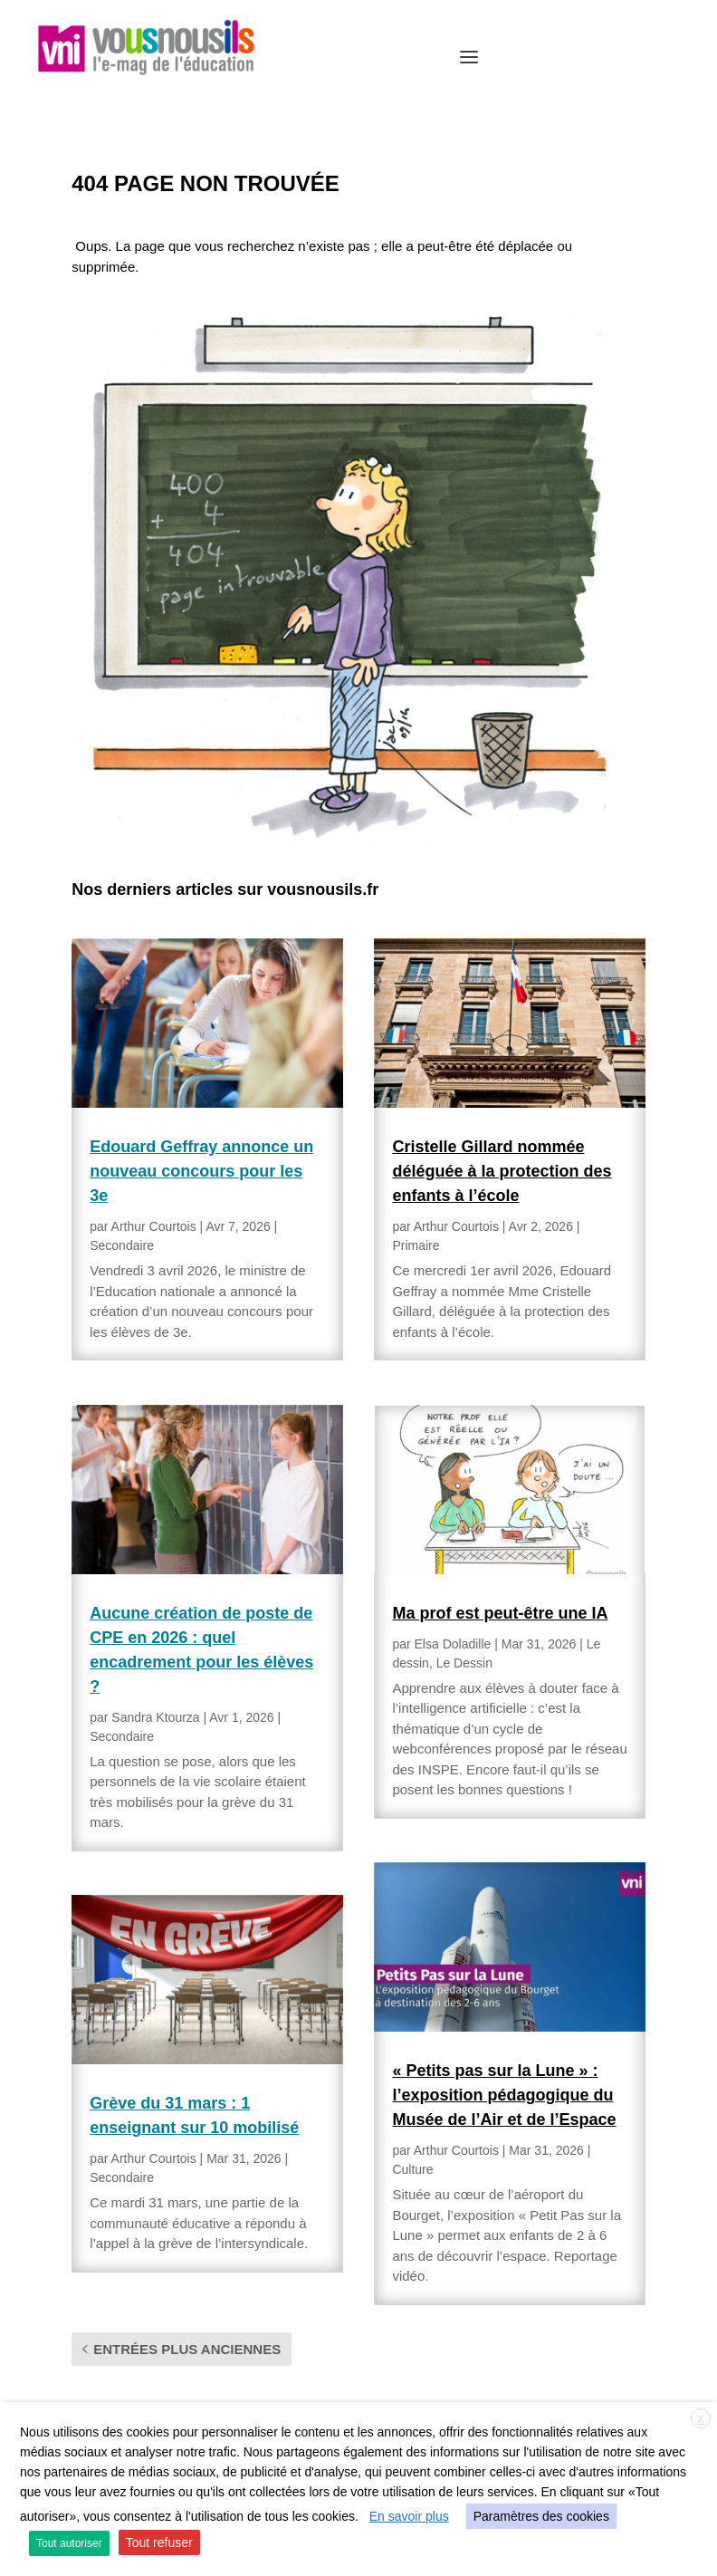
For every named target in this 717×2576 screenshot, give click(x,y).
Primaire (415, 1245)
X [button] (700, 2419)
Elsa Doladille (453, 1644)
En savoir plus (409, 2516)
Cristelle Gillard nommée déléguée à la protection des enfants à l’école (501, 1171)
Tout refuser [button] (159, 2542)
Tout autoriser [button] (69, 2543)
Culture (412, 2169)
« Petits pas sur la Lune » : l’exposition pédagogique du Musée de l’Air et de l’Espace (504, 2095)
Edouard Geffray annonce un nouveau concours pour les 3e (201, 1171)
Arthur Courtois (153, 1226)
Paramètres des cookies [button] (541, 2516)
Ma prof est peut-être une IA (499, 1613)
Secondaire (122, 1245)
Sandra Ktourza (155, 1717)
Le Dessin (464, 1663)
